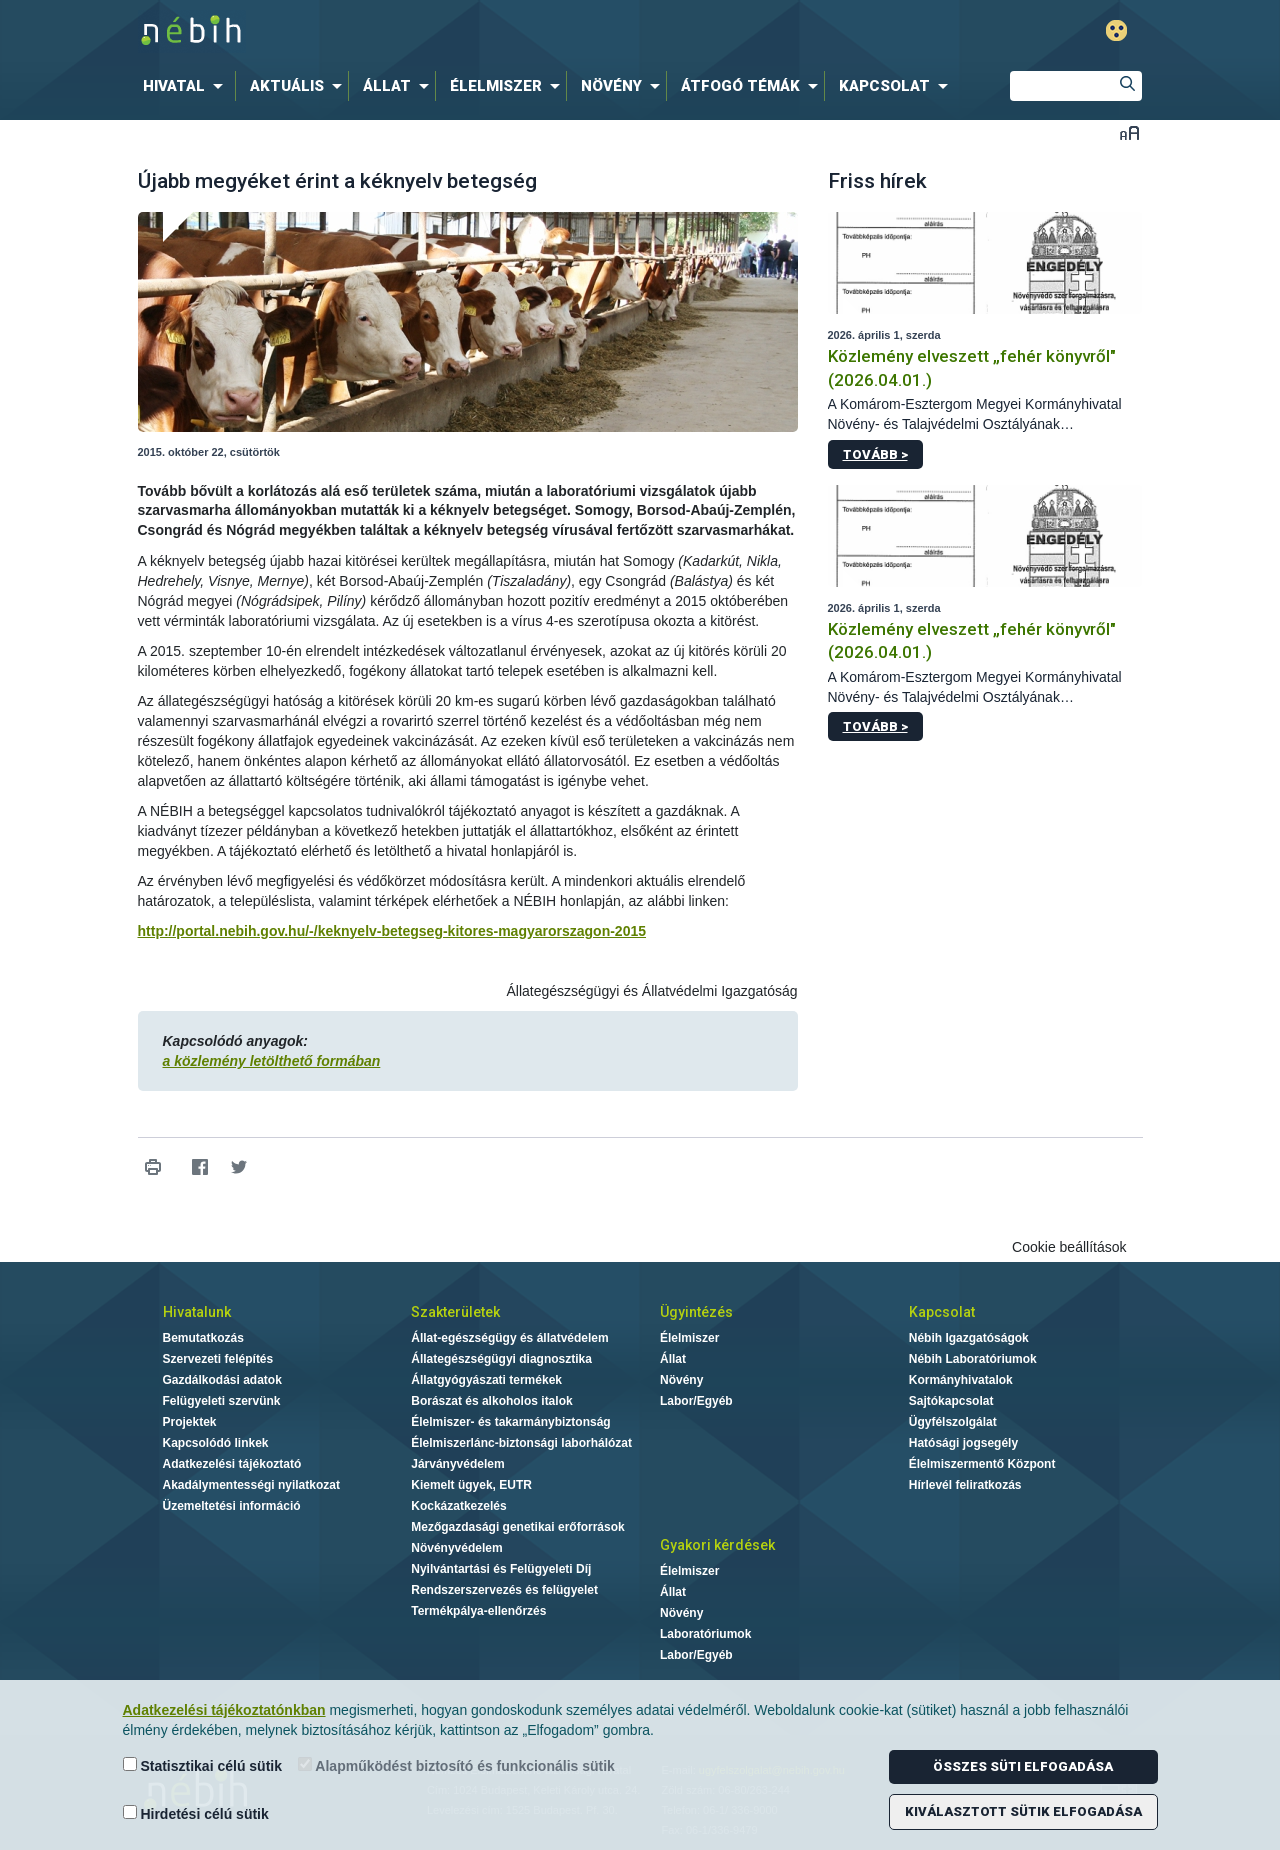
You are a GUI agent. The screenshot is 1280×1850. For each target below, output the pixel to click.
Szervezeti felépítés (218, 1359)
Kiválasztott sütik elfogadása (1023, 1811)
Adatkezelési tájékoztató (232, 1464)
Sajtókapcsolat (951, 1401)
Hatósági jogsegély (963, 1443)
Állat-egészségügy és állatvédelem (509, 1338)
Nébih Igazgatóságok (969, 1338)
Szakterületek (455, 1312)
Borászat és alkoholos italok (491, 1401)
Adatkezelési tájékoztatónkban (224, 1710)
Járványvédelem (457, 1464)
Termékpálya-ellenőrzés (478, 1611)
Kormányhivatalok (961, 1380)
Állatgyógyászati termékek (486, 1380)
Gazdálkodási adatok (222, 1380)
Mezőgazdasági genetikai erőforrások (517, 1527)
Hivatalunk (197, 1312)
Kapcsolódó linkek (216, 1443)
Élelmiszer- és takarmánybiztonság (510, 1422)
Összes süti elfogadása (1023, 1766)
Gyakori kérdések (717, 1545)
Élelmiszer (689, 1338)
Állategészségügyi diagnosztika (501, 1359)
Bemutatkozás (203, 1338)
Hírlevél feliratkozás (965, 1485)
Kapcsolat (942, 1312)
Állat (673, 1359)
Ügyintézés (696, 1312)
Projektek (190, 1422)
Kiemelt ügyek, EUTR (471, 1485)
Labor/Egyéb (696, 1401)
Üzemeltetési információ (232, 1506)
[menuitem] (187, 86)
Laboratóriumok (705, 1634)
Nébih (427, 31)
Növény (681, 1380)
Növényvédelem (456, 1548)
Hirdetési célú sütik (196, 1813)
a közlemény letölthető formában (272, 1061)
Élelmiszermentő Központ (982, 1464)
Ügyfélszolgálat (953, 1422)
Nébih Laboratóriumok (973, 1359)
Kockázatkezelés (458, 1506)
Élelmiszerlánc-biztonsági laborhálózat (521, 1443)
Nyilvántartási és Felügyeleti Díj (501, 1569)
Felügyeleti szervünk (222, 1401)
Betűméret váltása (1129, 132)
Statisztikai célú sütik (203, 1765)
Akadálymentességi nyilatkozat (251, 1485)
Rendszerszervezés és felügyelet (504, 1590)
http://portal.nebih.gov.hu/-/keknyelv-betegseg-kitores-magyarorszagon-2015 (392, 931)
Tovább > (875, 454)
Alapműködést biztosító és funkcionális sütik (456, 1765)
